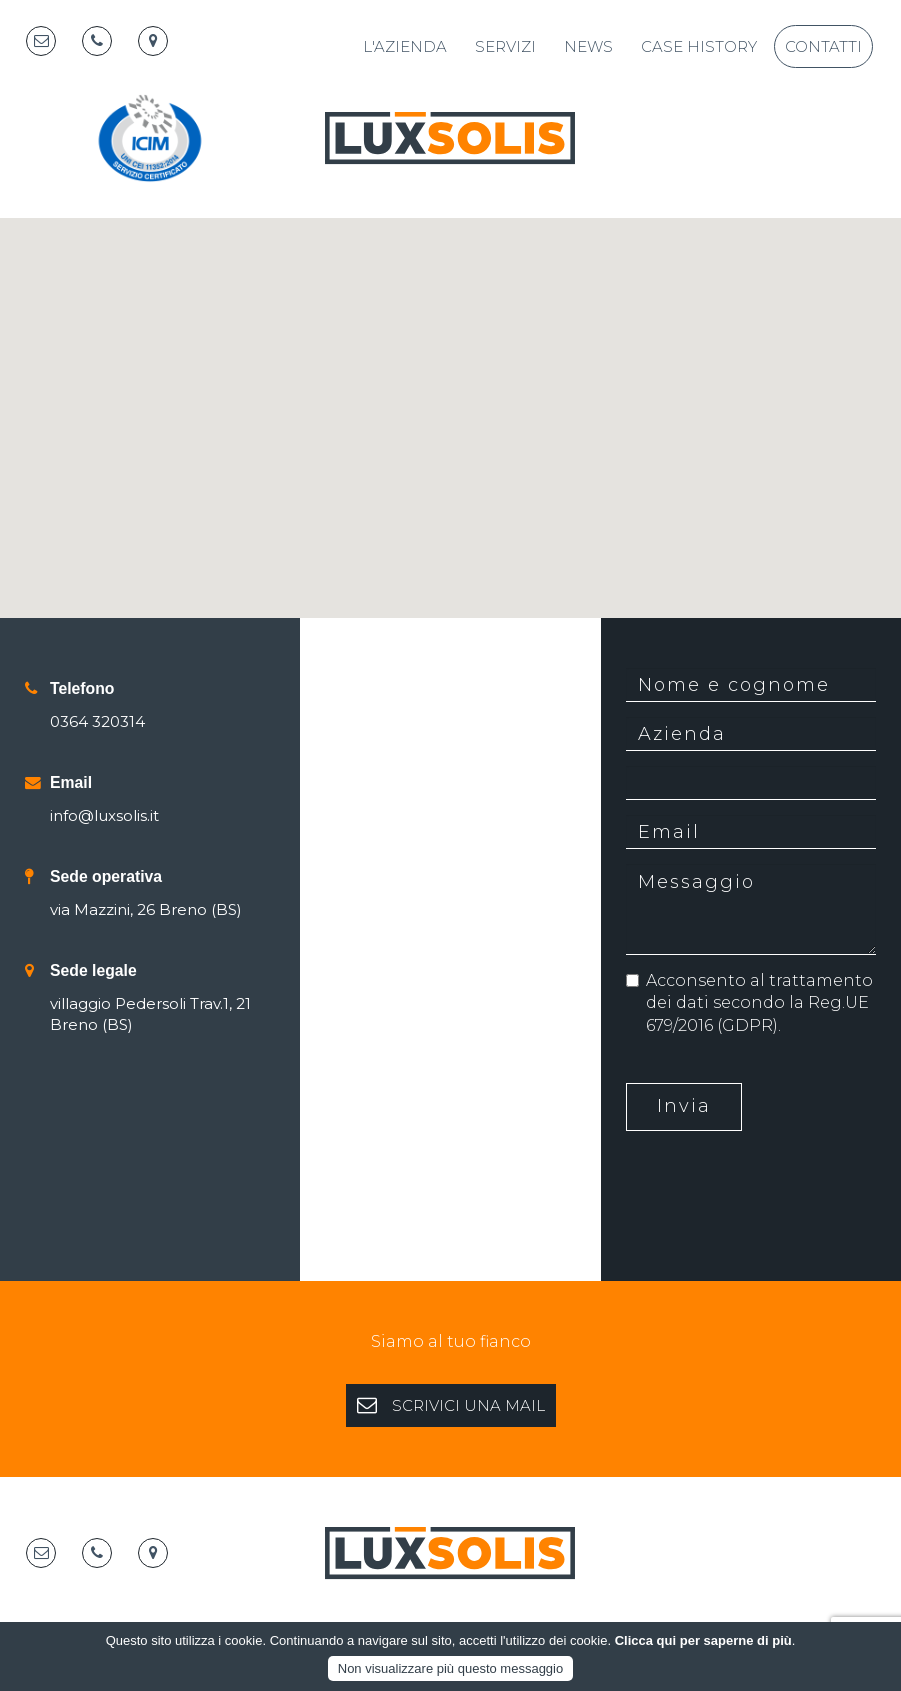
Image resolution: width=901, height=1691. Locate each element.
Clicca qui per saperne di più (703, 1640)
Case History (699, 46)
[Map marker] (153, 41)
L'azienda (405, 46)
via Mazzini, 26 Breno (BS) (146, 909)
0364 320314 (97, 721)
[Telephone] (97, 41)
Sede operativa (106, 876)
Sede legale (93, 970)
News (588, 46)
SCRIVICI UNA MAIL (451, 1405)
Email (71, 782)
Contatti (823, 46)
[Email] (41, 41)
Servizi (505, 46)
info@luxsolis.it (104, 815)
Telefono (82, 688)
